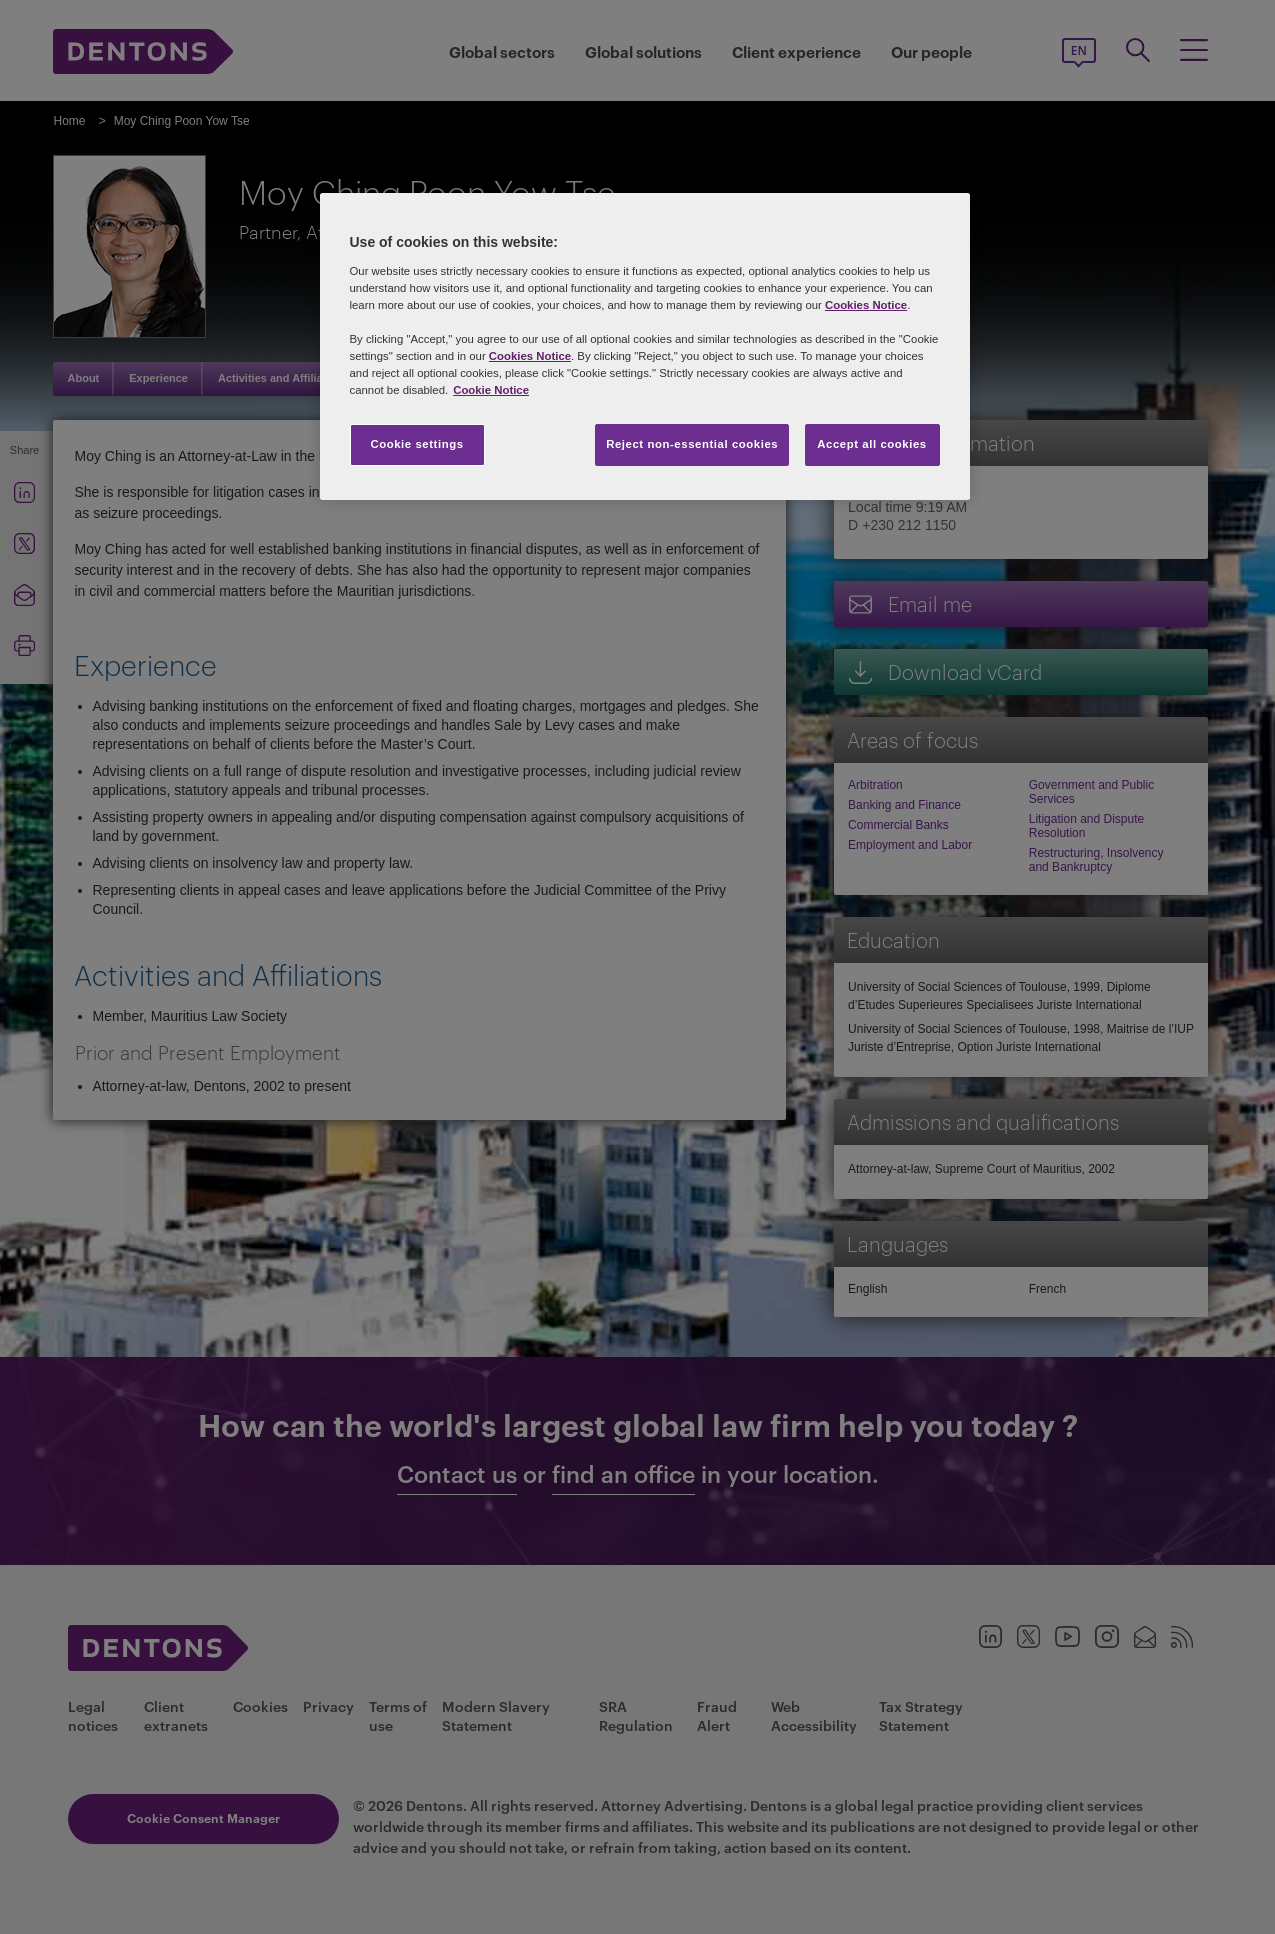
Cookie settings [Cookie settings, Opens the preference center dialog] (416, 444)
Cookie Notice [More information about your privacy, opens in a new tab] (491, 390)
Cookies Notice (866, 305)
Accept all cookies (872, 444)
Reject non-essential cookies (692, 444)
